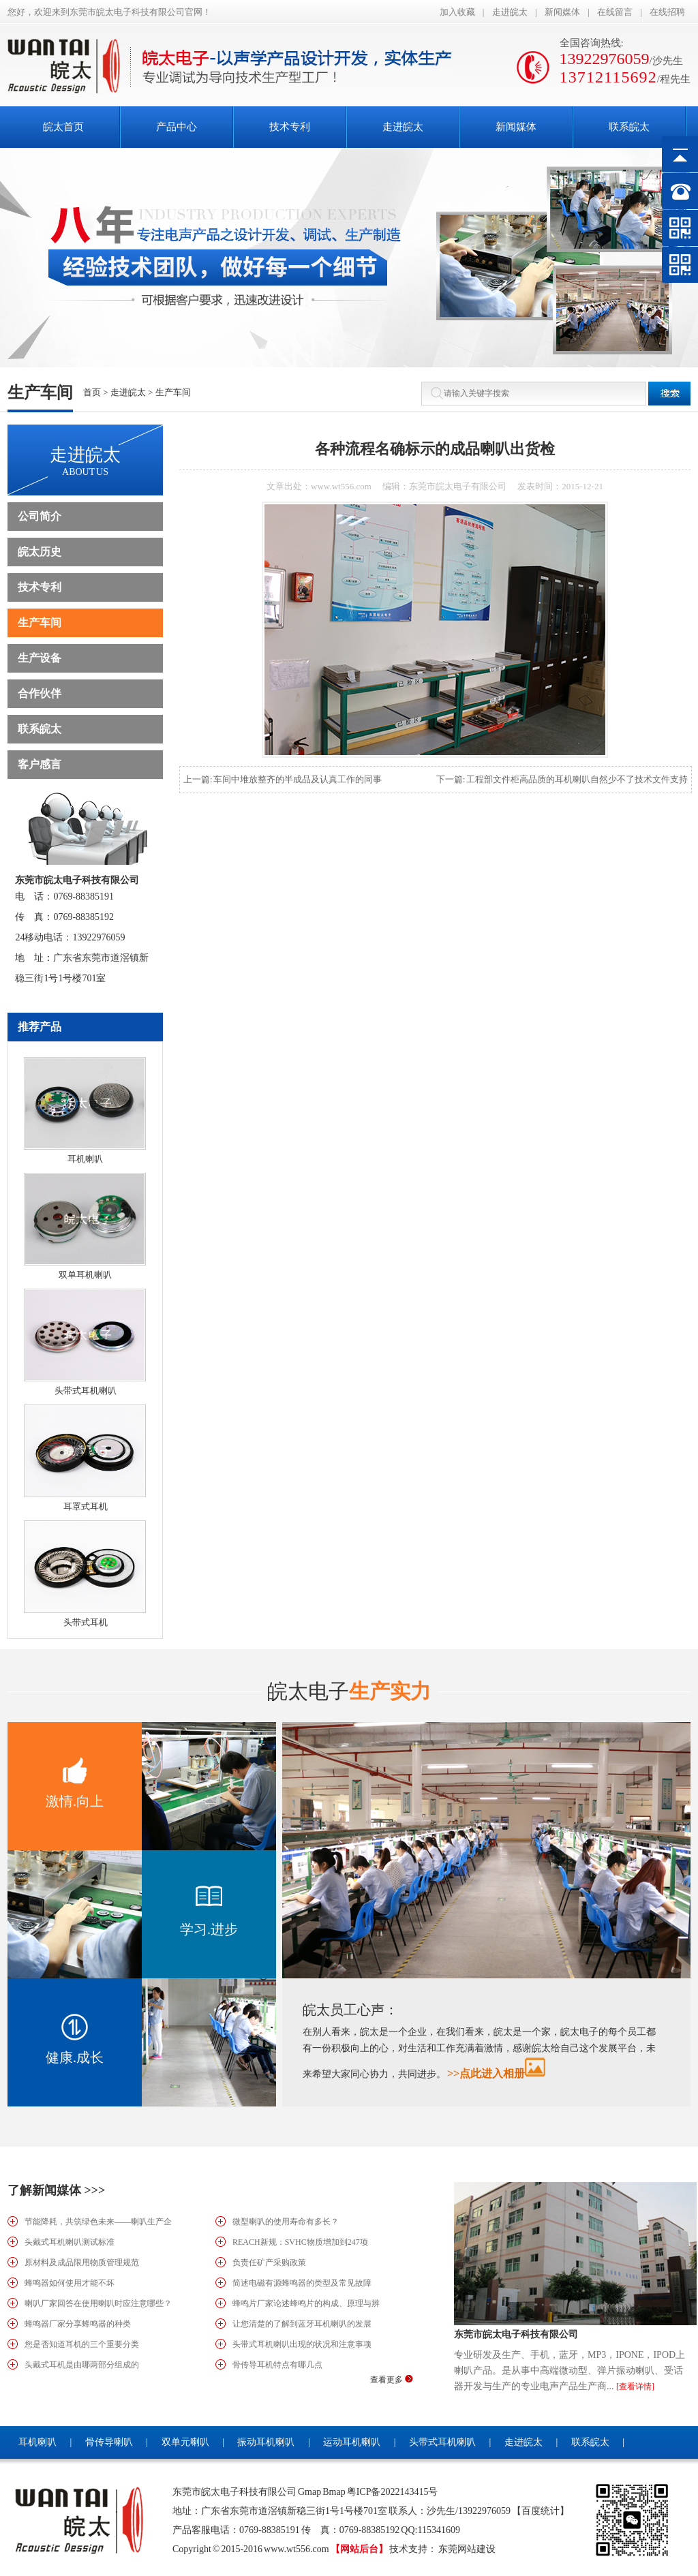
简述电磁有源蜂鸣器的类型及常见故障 (301, 2283)
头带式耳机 (85, 1622)
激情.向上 (75, 1801)
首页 (92, 392)
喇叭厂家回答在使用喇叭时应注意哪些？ (98, 2303)
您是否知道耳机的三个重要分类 (82, 2344)
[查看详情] (635, 2386)
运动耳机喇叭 (351, 2442)
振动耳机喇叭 (265, 2442)
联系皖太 (39, 729)
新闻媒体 (562, 12)
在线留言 (615, 12)
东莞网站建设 (467, 2549)
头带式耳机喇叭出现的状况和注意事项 (301, 2344)
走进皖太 (510, 12)
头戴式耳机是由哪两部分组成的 (82, 2365)
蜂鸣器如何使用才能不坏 (70, 2283)
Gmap (309, 2492)
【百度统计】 (540, 2511)
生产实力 (349, 1691)
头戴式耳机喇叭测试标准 (70, 2242)
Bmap (333, 2492)
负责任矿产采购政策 (269, 2262)
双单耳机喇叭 (85, 1275)
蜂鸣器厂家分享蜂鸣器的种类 (78, 2324)
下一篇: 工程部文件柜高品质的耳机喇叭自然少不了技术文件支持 (562, 779)
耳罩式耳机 (85, 1506)
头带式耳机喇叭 (86, 1390)
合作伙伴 (39, 693)
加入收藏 (457, 12)
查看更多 (391, 2380)
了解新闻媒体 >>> (56, 2190)
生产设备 (39, 658)
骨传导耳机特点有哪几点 (277, 2365)
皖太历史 (39, 551)
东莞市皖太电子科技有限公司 (516, 2334)
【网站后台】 (359, 2549)
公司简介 (39, 516)
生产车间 (173, 392)
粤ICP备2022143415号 (392, 2492)
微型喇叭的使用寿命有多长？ (285, 2221)
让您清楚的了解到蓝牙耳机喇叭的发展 (301, 2324)
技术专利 (39, 587)
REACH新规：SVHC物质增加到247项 (300, 2242)
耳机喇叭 (85, 1159)
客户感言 (39, 764)
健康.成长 (75, 2057)
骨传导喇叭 (109, 2442)
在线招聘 (667, 12)
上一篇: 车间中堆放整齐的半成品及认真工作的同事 (282, 779)
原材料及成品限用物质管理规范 (82, 2262)
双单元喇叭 (185, 2442)
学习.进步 (209, 1929)
